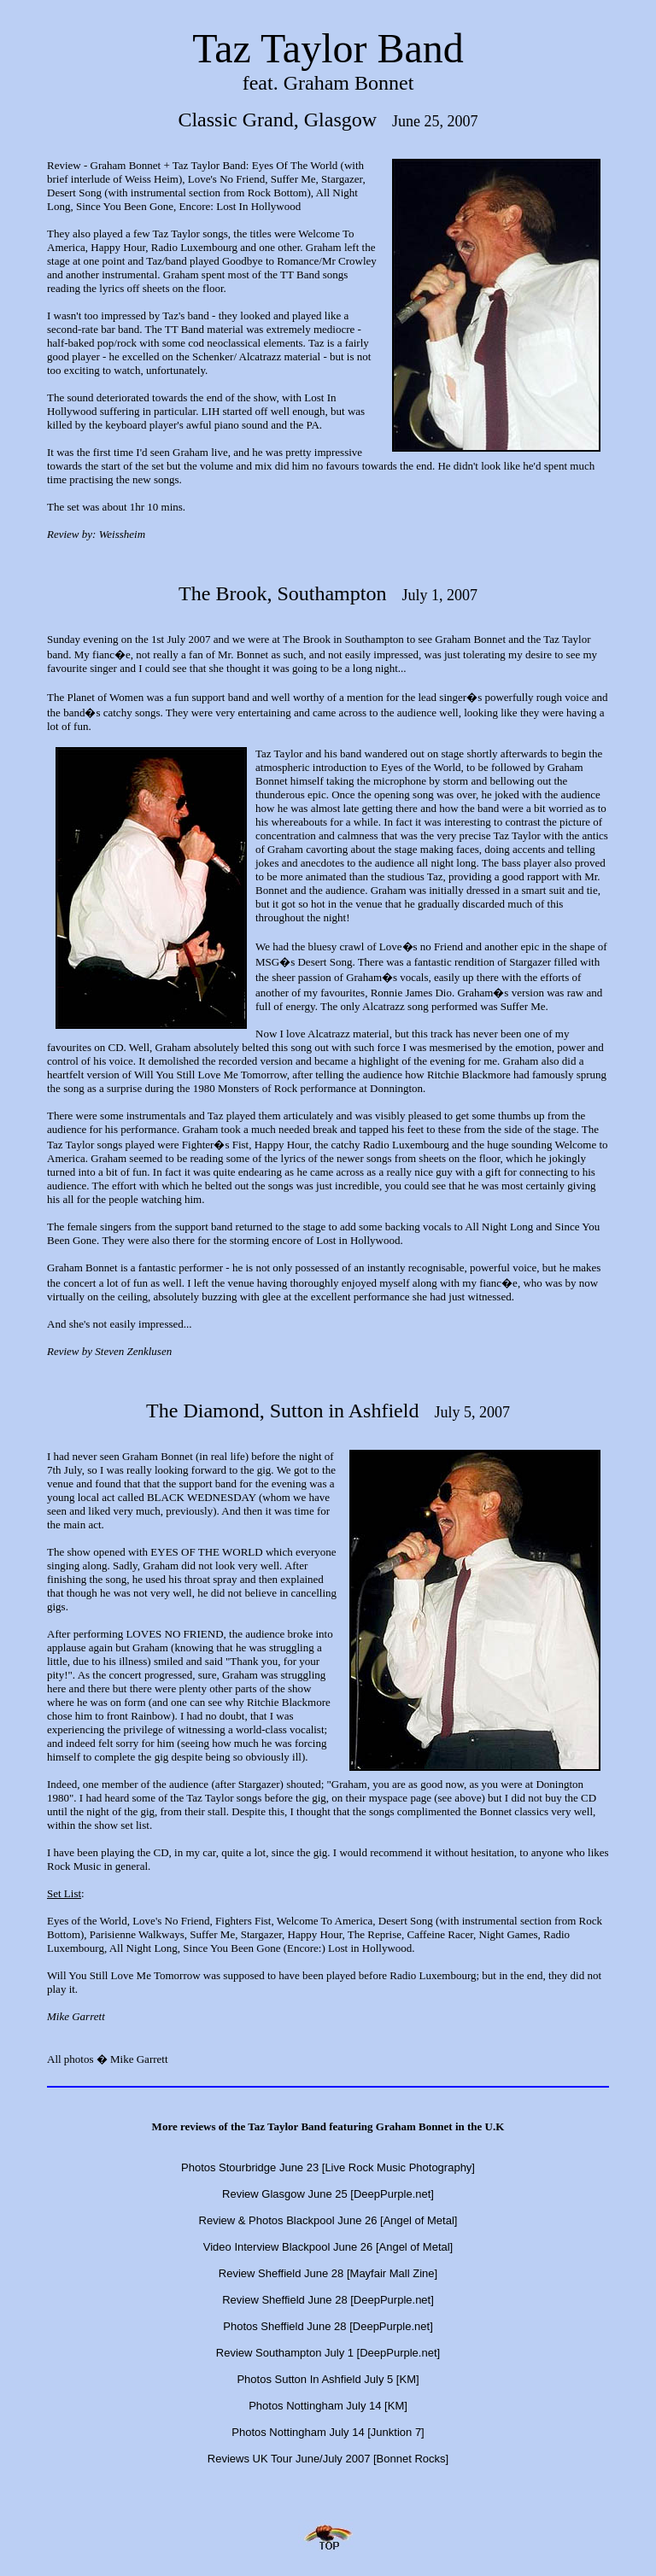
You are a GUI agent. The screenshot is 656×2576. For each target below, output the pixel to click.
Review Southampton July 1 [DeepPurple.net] (328, 2352)
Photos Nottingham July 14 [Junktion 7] (327, 2432)
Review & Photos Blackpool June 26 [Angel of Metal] (328, 2220)
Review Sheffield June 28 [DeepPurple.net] (328, 2299)
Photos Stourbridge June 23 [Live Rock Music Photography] (328, 2167)
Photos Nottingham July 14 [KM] (328, 2405)
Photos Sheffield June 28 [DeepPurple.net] (328, 2326)
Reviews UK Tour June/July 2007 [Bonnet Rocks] (328, 2458)
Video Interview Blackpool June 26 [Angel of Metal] (328, 2246)
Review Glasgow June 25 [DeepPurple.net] (328, 2194)
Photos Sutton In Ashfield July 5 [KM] (328, 2379)
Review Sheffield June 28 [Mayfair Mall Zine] (328, 2273)
